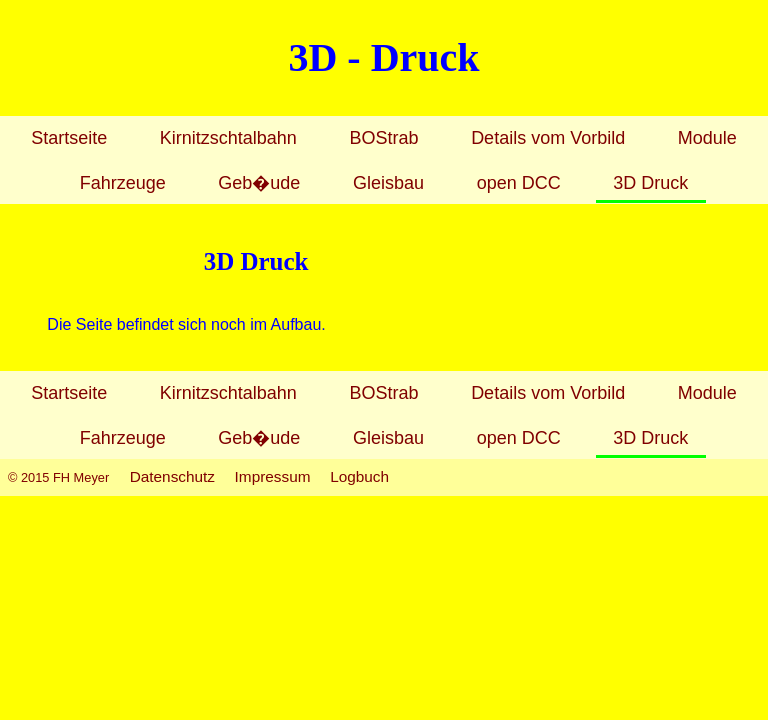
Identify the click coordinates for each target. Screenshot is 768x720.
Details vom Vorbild (548, 138)
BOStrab (383, 138)
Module (707, 138)
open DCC (519, 183)
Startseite (69, 138)
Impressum (273, 476)
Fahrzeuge (123, 183)
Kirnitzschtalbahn (228, 138)
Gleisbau (388, 183)
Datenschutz (172, 476)
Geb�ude (259, 183)
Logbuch (359, 476)
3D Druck (650, 183)
